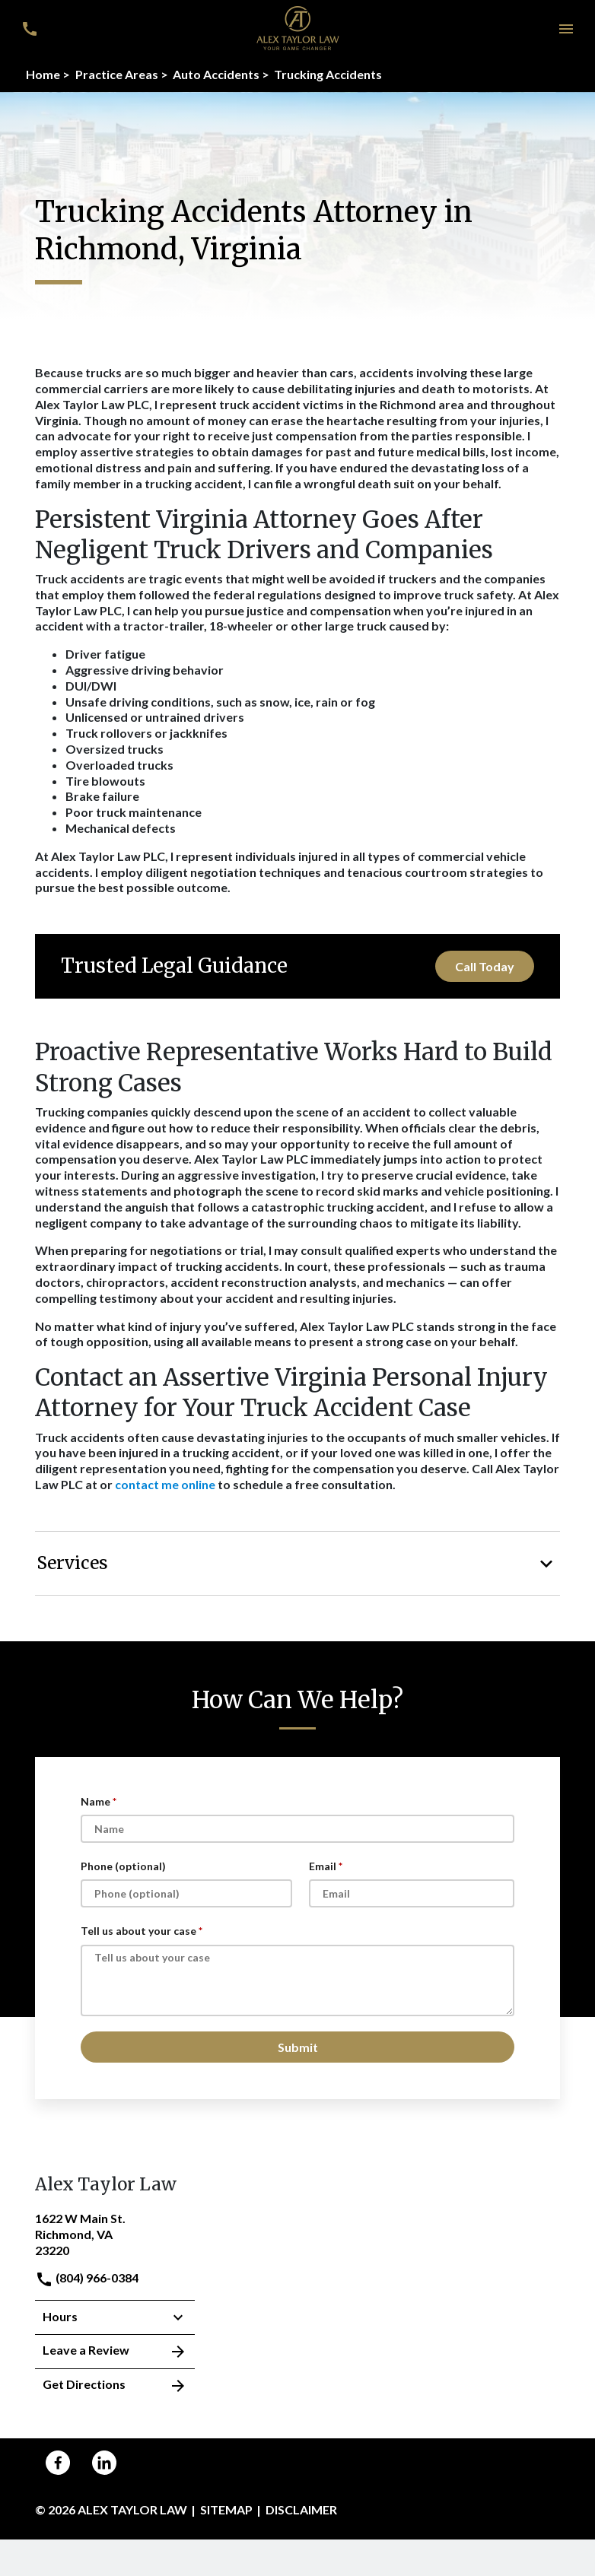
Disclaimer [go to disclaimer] (301, 2509)
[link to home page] (297, 27)
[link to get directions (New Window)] (115, 2232)
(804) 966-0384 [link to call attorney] (86, 2277)
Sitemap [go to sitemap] (226, 2509)
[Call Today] (484, 966)
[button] (566, 29)
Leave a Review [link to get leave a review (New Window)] (115, 2352)
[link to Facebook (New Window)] (58, 2463)
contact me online (165, 1484)
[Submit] (297, 2047)
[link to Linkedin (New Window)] (104, 2463)
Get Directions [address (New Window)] (115, 2386)
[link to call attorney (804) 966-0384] (29, 29)
